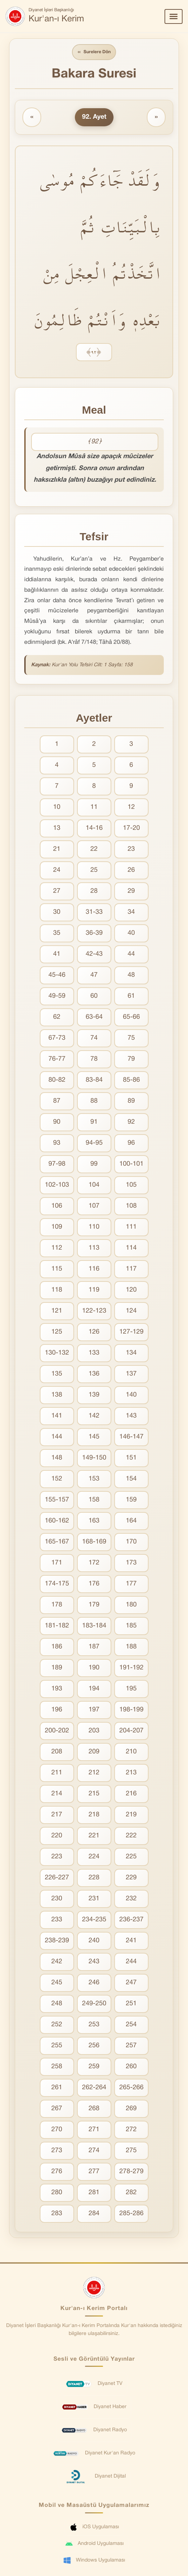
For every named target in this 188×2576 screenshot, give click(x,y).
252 (56, 2026)
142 (94, 1417)
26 (131, 871)
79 (131, 1060)
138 (56, 1396)
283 (56, 2215)
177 (131, 1585)
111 (131, 1228)
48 (131, 976)
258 (56, 2068)
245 (56, 1984)
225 (131, 1858)
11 (94, 808)
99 (94, 1165)
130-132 (57, 1354)
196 (56, 1711)
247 (131, 1984)
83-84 (94, 1081)
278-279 (131, 2173)
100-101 (131, 1165)
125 (56, 1333)
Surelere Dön (94, 52)
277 (94, 2173)
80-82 (56, 1081)
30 (56, 913)
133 (94, 1354)
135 (56, 1375)
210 (131, 1753)
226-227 (57, 1879)
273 (56, 2152)
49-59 (56, 997)
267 (56, 2110)
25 (94, 871)
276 (56, 2173)
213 (131, 1774)
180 (131, 1606)
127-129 (131, 1333)
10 (56, 808)
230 (56, 1900)
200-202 (57, 1732)
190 (94, 1669)
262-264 (94, 2089)
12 (131, 808)
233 (56, 1921)
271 (94, 2131)
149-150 (94, 1459)
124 (131, 1312)
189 (56, 1669)
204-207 (131, 1732)
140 (131, 1396)
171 (56, 1564)
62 (56, 1018)
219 (131, 1816)
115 (56, 1270)
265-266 (131, 2089)
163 (94, 1522)
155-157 (57, 1501)
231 (94, 1900)
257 (131, 2047)
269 (131, 2110)
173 (131, 1564)
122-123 (94, 1312)
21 (56, 850)
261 (56, 2089)
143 (131, 1417)
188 (131, 1648)
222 (131, 1837)
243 (94, 1963)
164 (131, 1522)
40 (131, 934)
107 (94, 1207)
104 (94, 1186)
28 (94, 892)
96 (131, 1144)
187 (94, 1648)
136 (94, 1375)
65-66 (131, 1018)
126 (94, 1333)
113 (94, 1249)
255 (56, 2047)
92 (131, 1123)
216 (131, 1795)
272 (131, 2131)
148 (56, 1459)
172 (94, 1564)
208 (56, 1753)
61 (131, 997)
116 (94, 1270)
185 (131, 1627)
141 (56, 1417)
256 (94, 2047)
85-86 (131, 1081)
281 (94, 2194)
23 (131, 850)
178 (56, 1606)
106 (56, 1207)
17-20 (131, 829)
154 (131, 1480)
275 (131, 2152)
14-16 (94, 829)
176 (94, 1585)
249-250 (94, 2005)
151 (131, 1459)
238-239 (57, 1942)
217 (56, 1816)
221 (94, 1837)
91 (94, 1123)
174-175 (57, 1585)
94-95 (94, 1144)
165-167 (57, 1543)
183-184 (94, 1627)
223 (56, 1858)
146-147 (131, 1438)
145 (94, 1438)
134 (131, 1354)
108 (131, 1207)
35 (56, 934)
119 (94, 1291)
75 (131, 1039)
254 (131, 2026)
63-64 (94, 1018)
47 (94, 976)
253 (94, 2026)
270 (56, 2131)
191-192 (131, 1669)
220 (56, 1837)
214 (56, 1795)
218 (94, 1816)
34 (131, 913)
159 (131, 1501)
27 (56, 892)
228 (94, 1879)
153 (94, 1480)
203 (94, 1732)
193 (56, 1690)
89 (131, 1102)
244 (131, 1963)
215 (94, 1795)
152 (56, 1480)
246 (94, 1984)
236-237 (131, 1921)
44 (131, 955)
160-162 (57, 1522)
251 (131, 2005)
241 (131, 1942)
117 (131, 1270)
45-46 (56, 976)
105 (131, 1186)
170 (131, 1543)
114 (131, 1249)
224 (94, 1858)
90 (56, 1123)
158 (94, 1501)
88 (94, 1102)
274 (94, 2152)
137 (131, 1375)
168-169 (94, 1543)
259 (94, 2068)
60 (94, 997)
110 (94, 1228)
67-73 (56, 1039)
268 (94, 2110)
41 (56, 955)
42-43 (94, 955)
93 (56, 1144)
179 (94, 1606)
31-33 (94, 913)
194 (94, 1690)
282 (131, 2194)
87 (56, 1102)
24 (56, 871)
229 (131, 1879)
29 (131, 892)
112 (56, 1249)
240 (94, 1942)
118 (56, 1291)
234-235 (94, 1921)
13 (56, 829)
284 (94, 2215)
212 (94, 1774)
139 (94, 1396)
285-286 (131, 2215)
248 (56, 2005)
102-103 (57, 1186)
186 (56, 1648)
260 (131, 2068)
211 (56, 1774)
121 (56, 1312)
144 (56, 1438)
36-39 (94, 934)
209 (94, 1753)
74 (94, 1039)
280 (56, 2194)
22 (94, 850)
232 (131, 1900)
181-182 (57, 1627)
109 (56, 1228)
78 (94, 1060)
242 (56, 1963)
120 (131, 1291)
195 (131, 1690)
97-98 (56, 1165)
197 (94, 1711)
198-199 (131, 1711)
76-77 (56, 1060)
